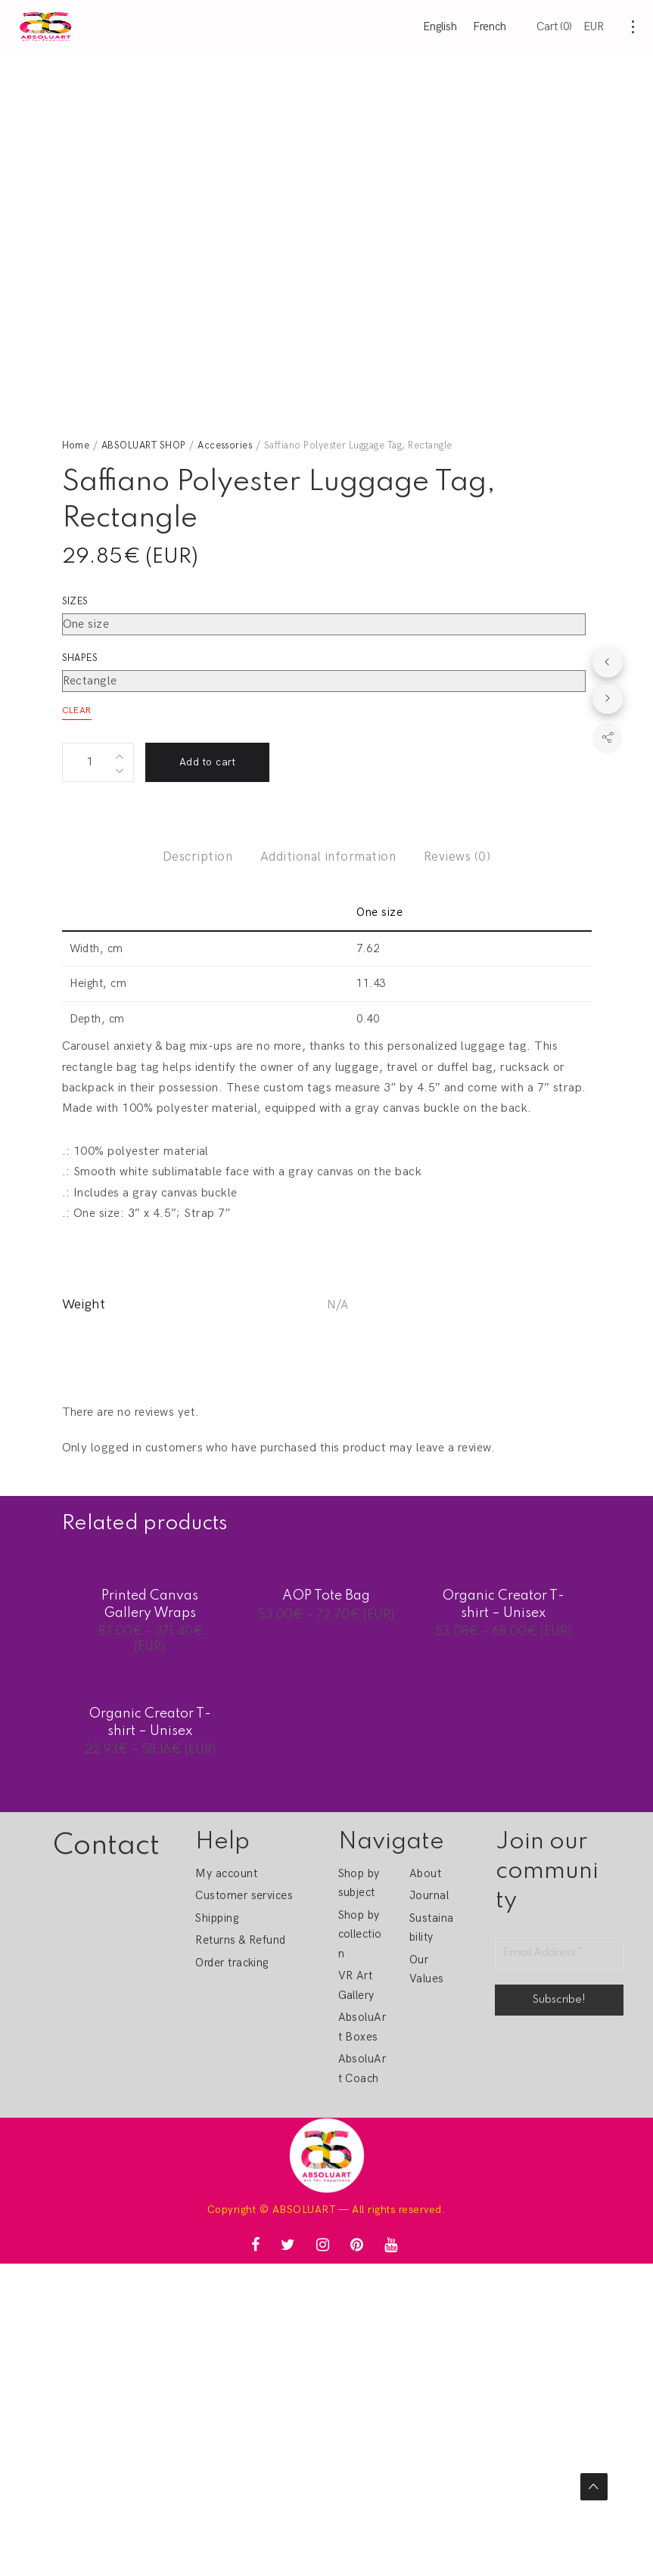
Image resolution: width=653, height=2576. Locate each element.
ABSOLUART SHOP (143, 445)
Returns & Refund (240, 1940)
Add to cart (207, 762)
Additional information (328, 856)
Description (197, 856)
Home (76, 445)
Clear (77, 710)
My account (226, 1873)
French (489, 26)
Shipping (216, 1918)
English (440, 26)
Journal (429, 1895)
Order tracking (232, 1962)
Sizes (75, 601)
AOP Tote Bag (326, 1596)
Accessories (224, 445)
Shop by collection (360, 1934)
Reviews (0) (457, 856)
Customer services (244, 1895)
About (425, 1873)
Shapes (80, 658)
